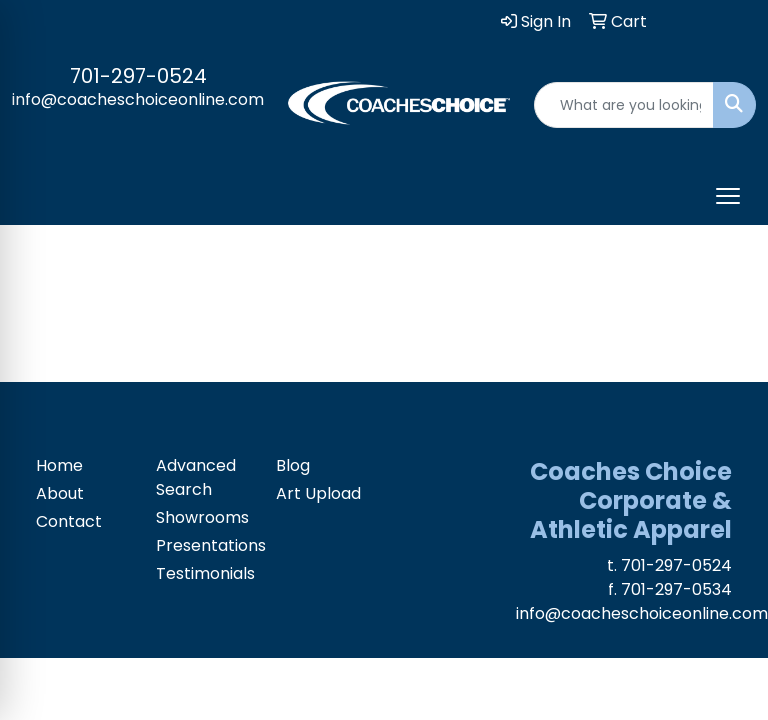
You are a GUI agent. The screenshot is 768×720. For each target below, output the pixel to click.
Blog (293, 465)
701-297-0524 (138, 76)
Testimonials (204, 573)
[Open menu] (728, 196)
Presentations (204, 545)
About (60, 493)
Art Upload (318, 493)
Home (59, 465)
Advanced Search (196, 477)
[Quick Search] (624, 105)
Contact (69, 521)
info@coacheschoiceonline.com (138, 99)
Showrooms (202, 517)
